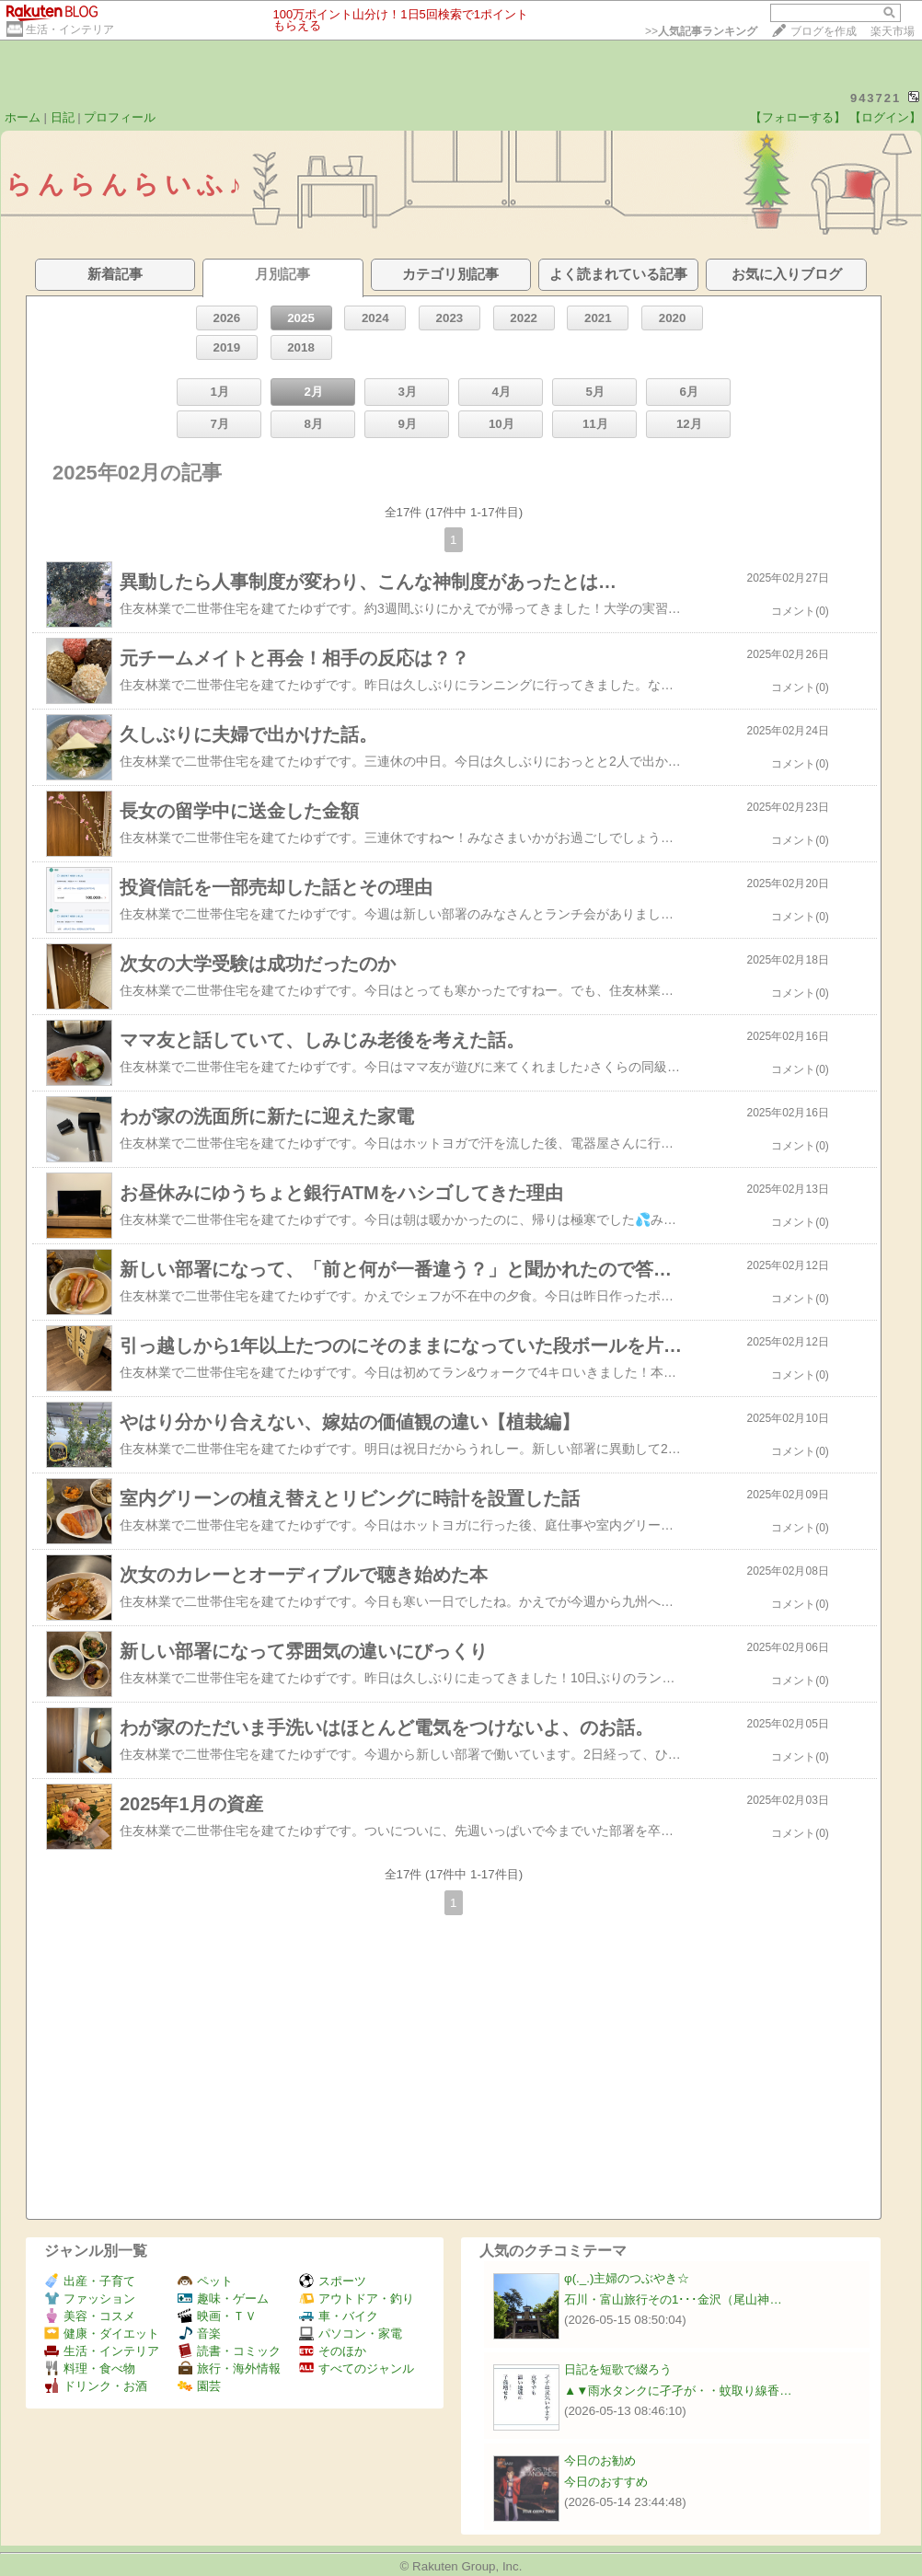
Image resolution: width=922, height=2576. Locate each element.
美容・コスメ (89, 2316)
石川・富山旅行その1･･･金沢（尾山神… (673, 2299)
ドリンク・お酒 (95, 2386)
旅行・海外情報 (229, 2368)
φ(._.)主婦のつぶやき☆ (626, 2278)
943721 (875, 98)
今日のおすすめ (606, 2482)
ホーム (22, 117)
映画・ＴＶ (217, 2316)
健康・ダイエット (101, 2333)
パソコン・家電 (350, 2333)
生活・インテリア (70, 29)
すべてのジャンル (356, 2368)
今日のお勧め (600, 2460)
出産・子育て (89, 2281)
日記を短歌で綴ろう (618, 2369)
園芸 (199, 2386)
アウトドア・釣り (356, 2298)
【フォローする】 (798, 117)
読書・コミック (229, 2351)
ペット (205, 2281)
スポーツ (332, 2281)
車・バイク (338, 2316)
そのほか (332, 2351)
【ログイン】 (885, 117)
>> (701, 31)
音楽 (199, 2333)
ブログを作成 (823, 31)
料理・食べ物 (89, 2368)
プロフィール (120, 117)
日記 (63, 117)
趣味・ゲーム (223, 2298)
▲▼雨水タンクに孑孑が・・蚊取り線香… (678, 2390)
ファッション (89, 2298)
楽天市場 (892, 31)
